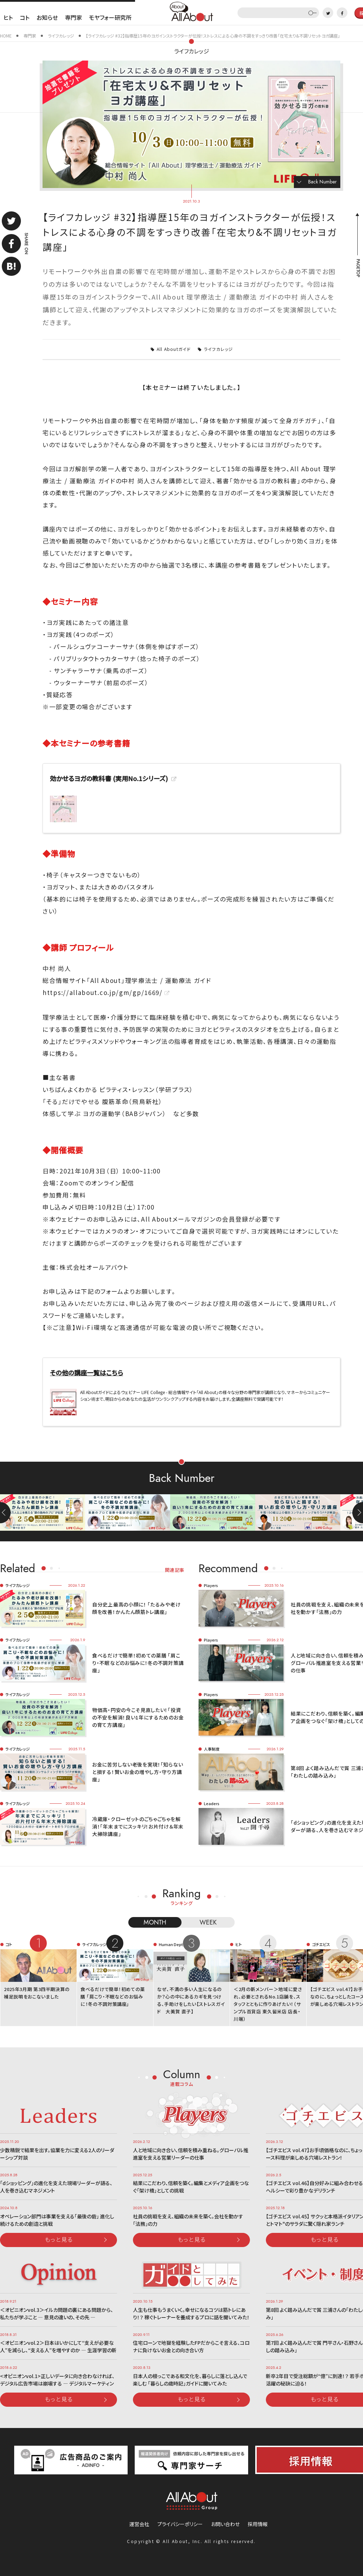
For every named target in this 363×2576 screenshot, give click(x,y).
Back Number (322, 181)
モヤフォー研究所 (110, 17)
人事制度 (211, 1749)
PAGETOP (357, 268)
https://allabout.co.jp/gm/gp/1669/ (103, 992)
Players (211, 1585)
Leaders (211, 1803)
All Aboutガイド (174, 349)
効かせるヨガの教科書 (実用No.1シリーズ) (109, 778)
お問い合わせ (225, 2523)
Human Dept (171, 1944)
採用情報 (258, 2523)
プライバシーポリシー (180, 2523)
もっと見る (59, 2239)
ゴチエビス (321, 1944)
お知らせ (47, 17)
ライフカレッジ (191, 51)
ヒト (8, 17)
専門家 (73, 17)
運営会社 (139, 2523)
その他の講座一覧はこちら (86, 1372)
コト (24, 17)
